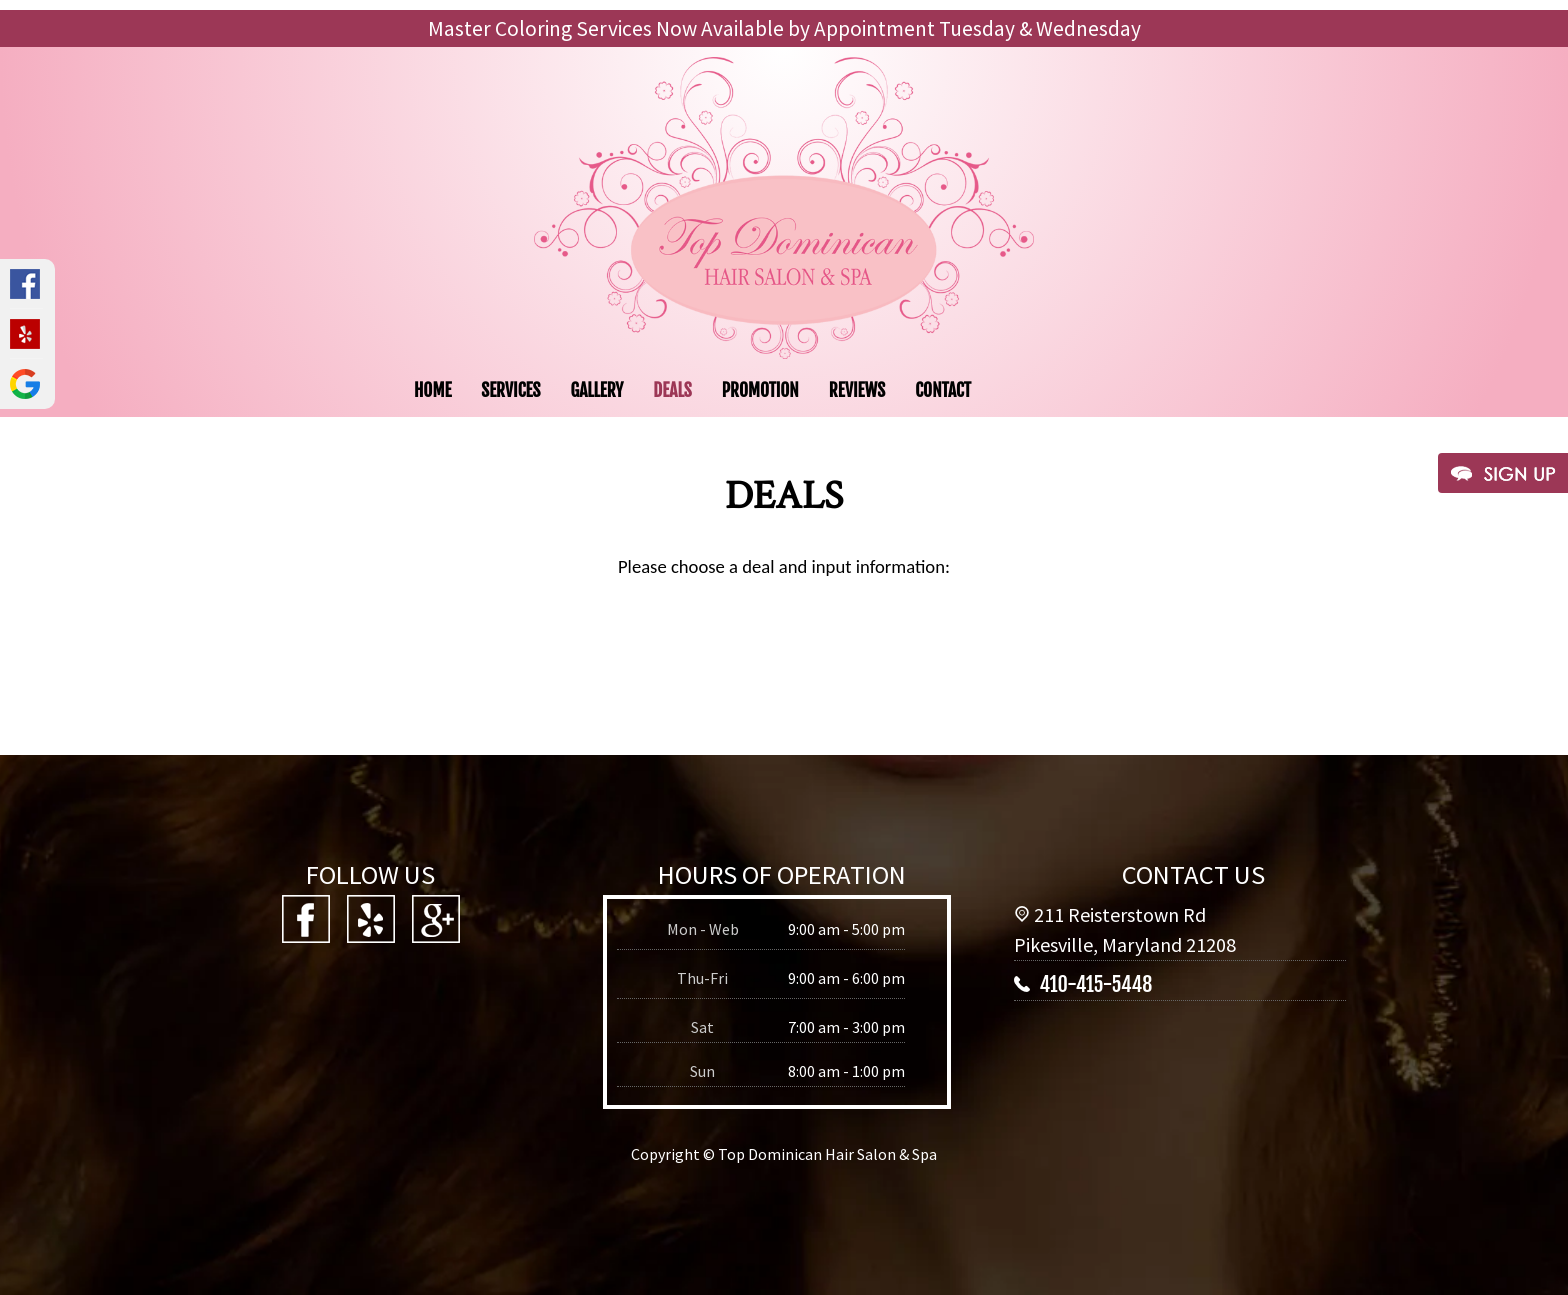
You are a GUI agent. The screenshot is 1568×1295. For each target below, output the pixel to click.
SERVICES (510, 390)
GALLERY (596, 390)
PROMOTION (760, 390)
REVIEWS (857, 390)
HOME (432, 390)
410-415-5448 (1095, 984)
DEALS (672, 390)
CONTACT (943, 390)
